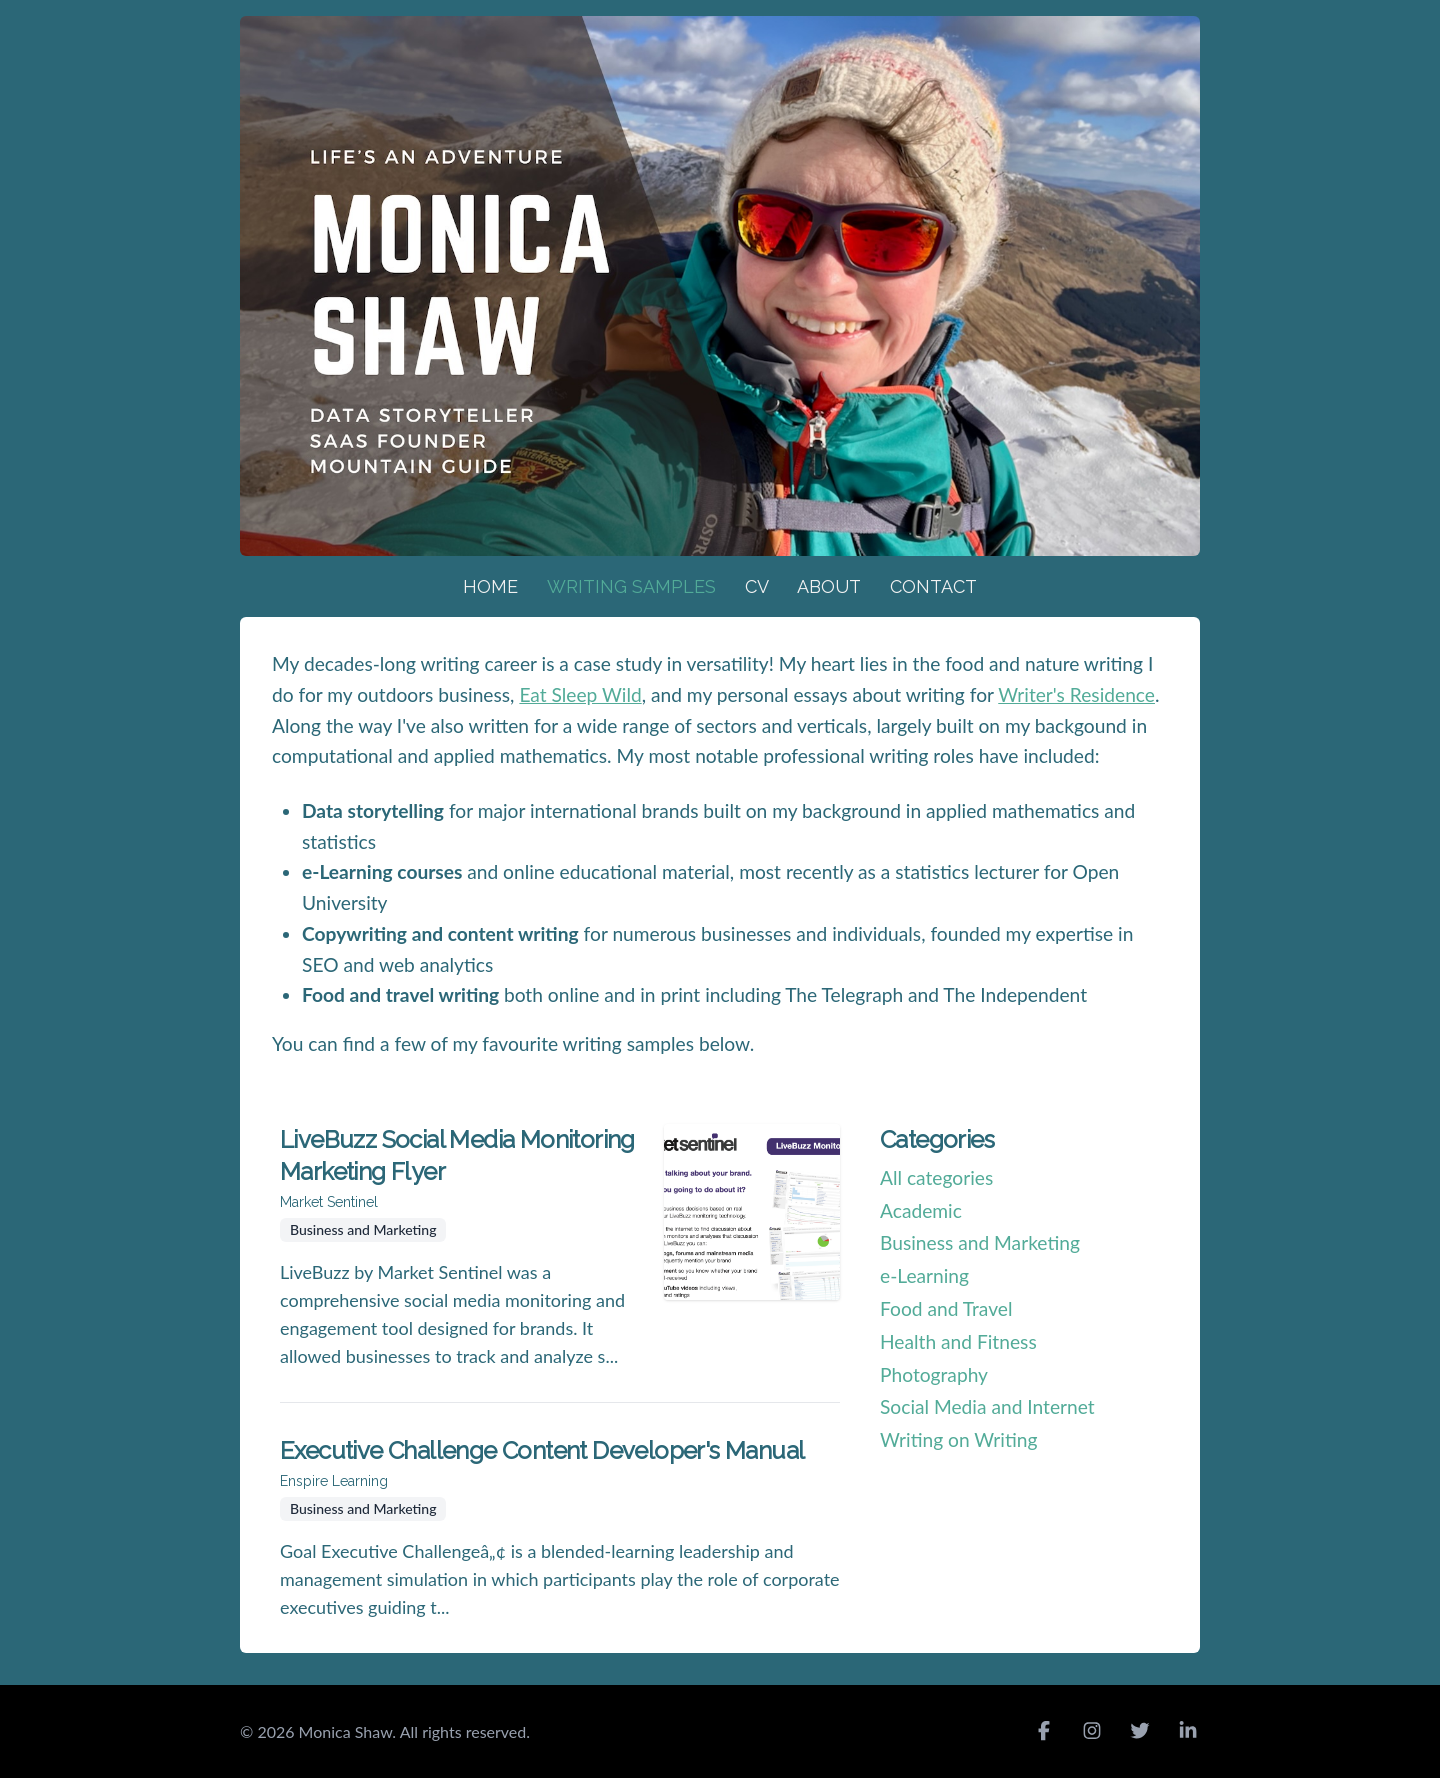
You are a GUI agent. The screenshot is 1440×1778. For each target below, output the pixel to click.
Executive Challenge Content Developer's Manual (542, 1450)
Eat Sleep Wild (580, 694)
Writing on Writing (958, 1439)
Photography (934, 1374)
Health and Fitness (958, 1341)
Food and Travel (946, 1308)
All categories (936, 1177)
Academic (921, 1210)
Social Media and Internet (987, 1406)
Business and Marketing (980, 1242)
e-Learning (924, 1275)
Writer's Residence (1076, 694)
